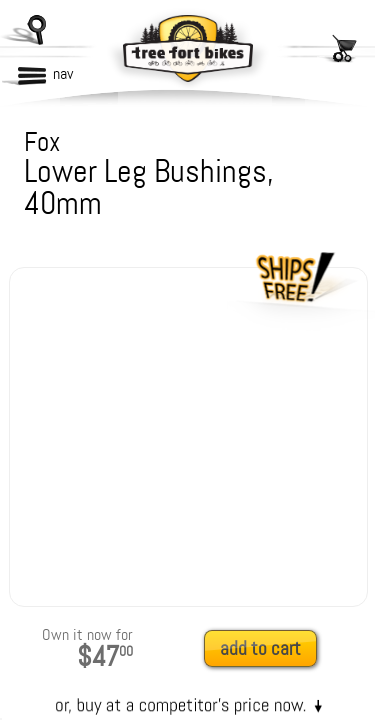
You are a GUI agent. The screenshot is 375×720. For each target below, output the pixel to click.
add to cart (260, 648)
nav (63, 73)
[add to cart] (266, 649)
